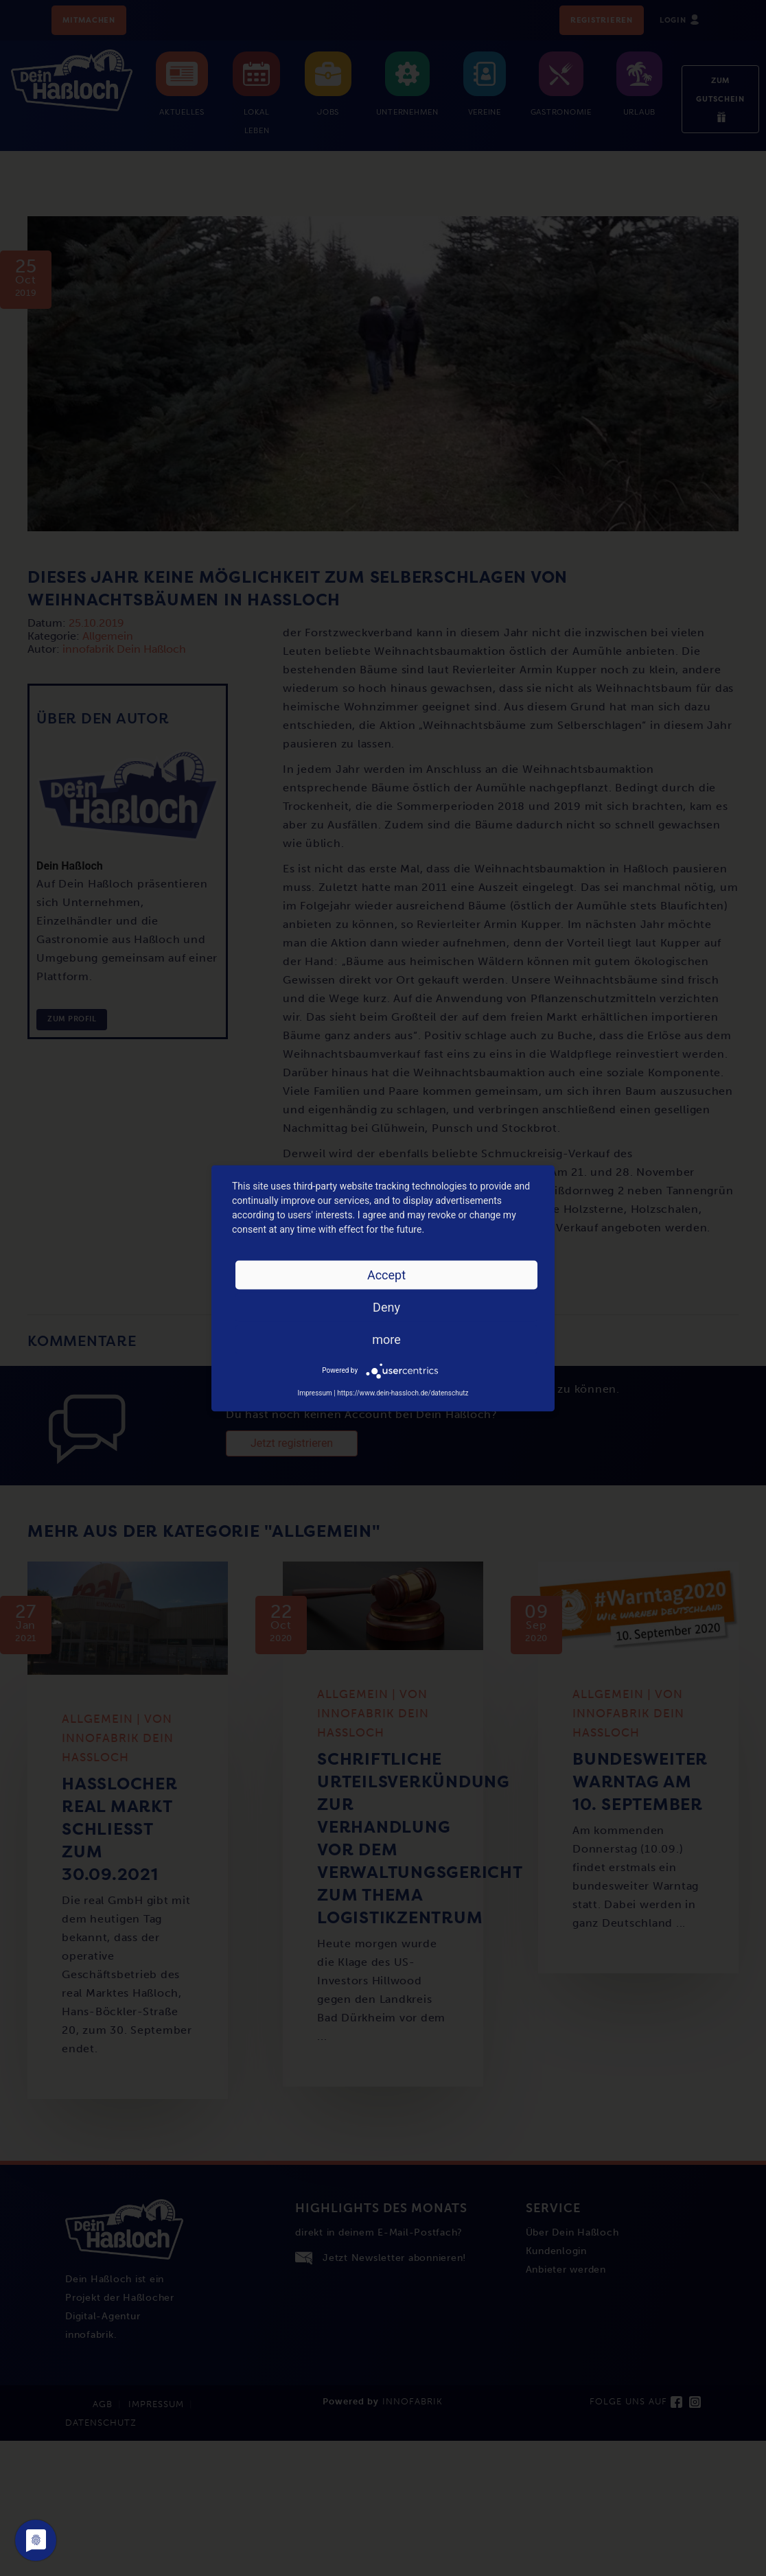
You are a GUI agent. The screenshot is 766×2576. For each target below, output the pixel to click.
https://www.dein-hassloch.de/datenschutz (402, 1392)
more (386, 1339)
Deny (386, 1306)
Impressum (314, 1392)
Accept (386, 1274)
